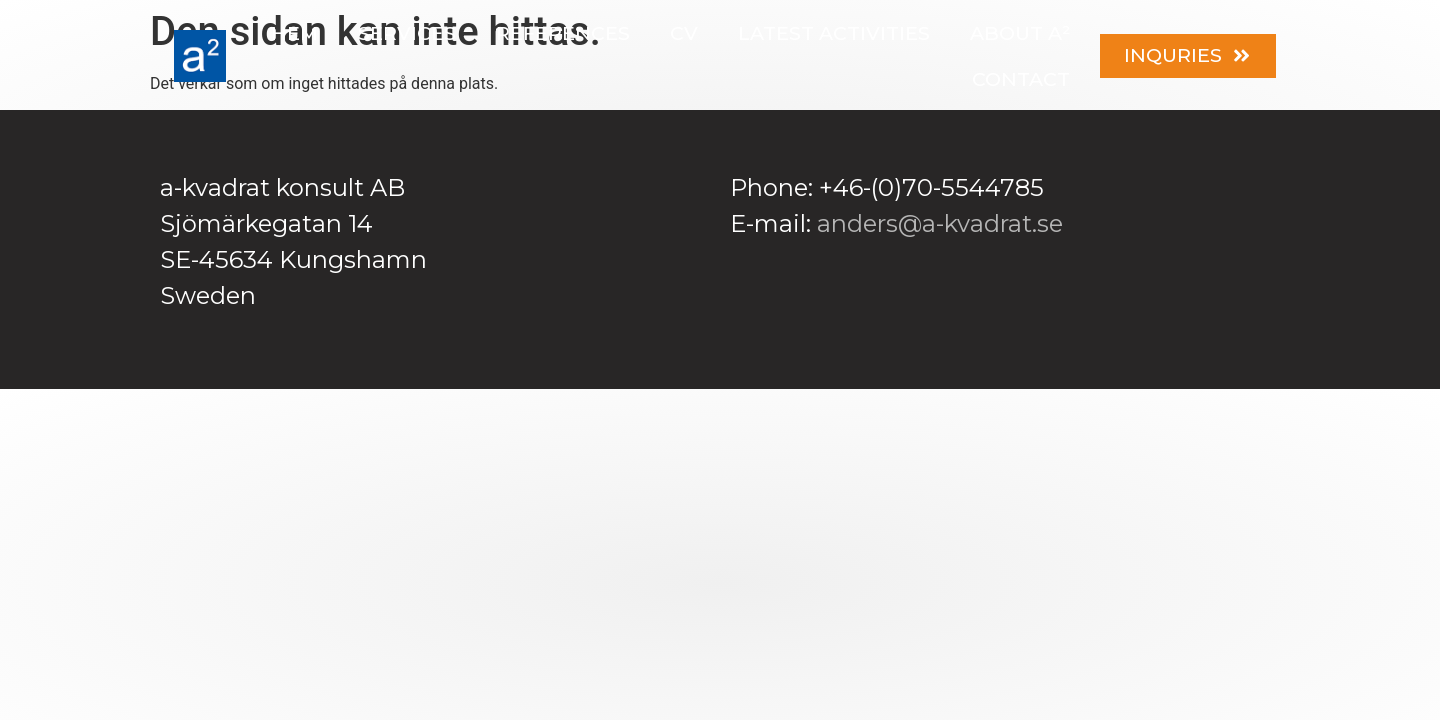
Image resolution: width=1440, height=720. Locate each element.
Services (407, 33)
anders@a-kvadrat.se (940, 223)
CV (684, 33)
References (563, 33)
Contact (1021, 79)
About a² (1020, 33)
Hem (294, 33)
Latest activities (834, 33)
